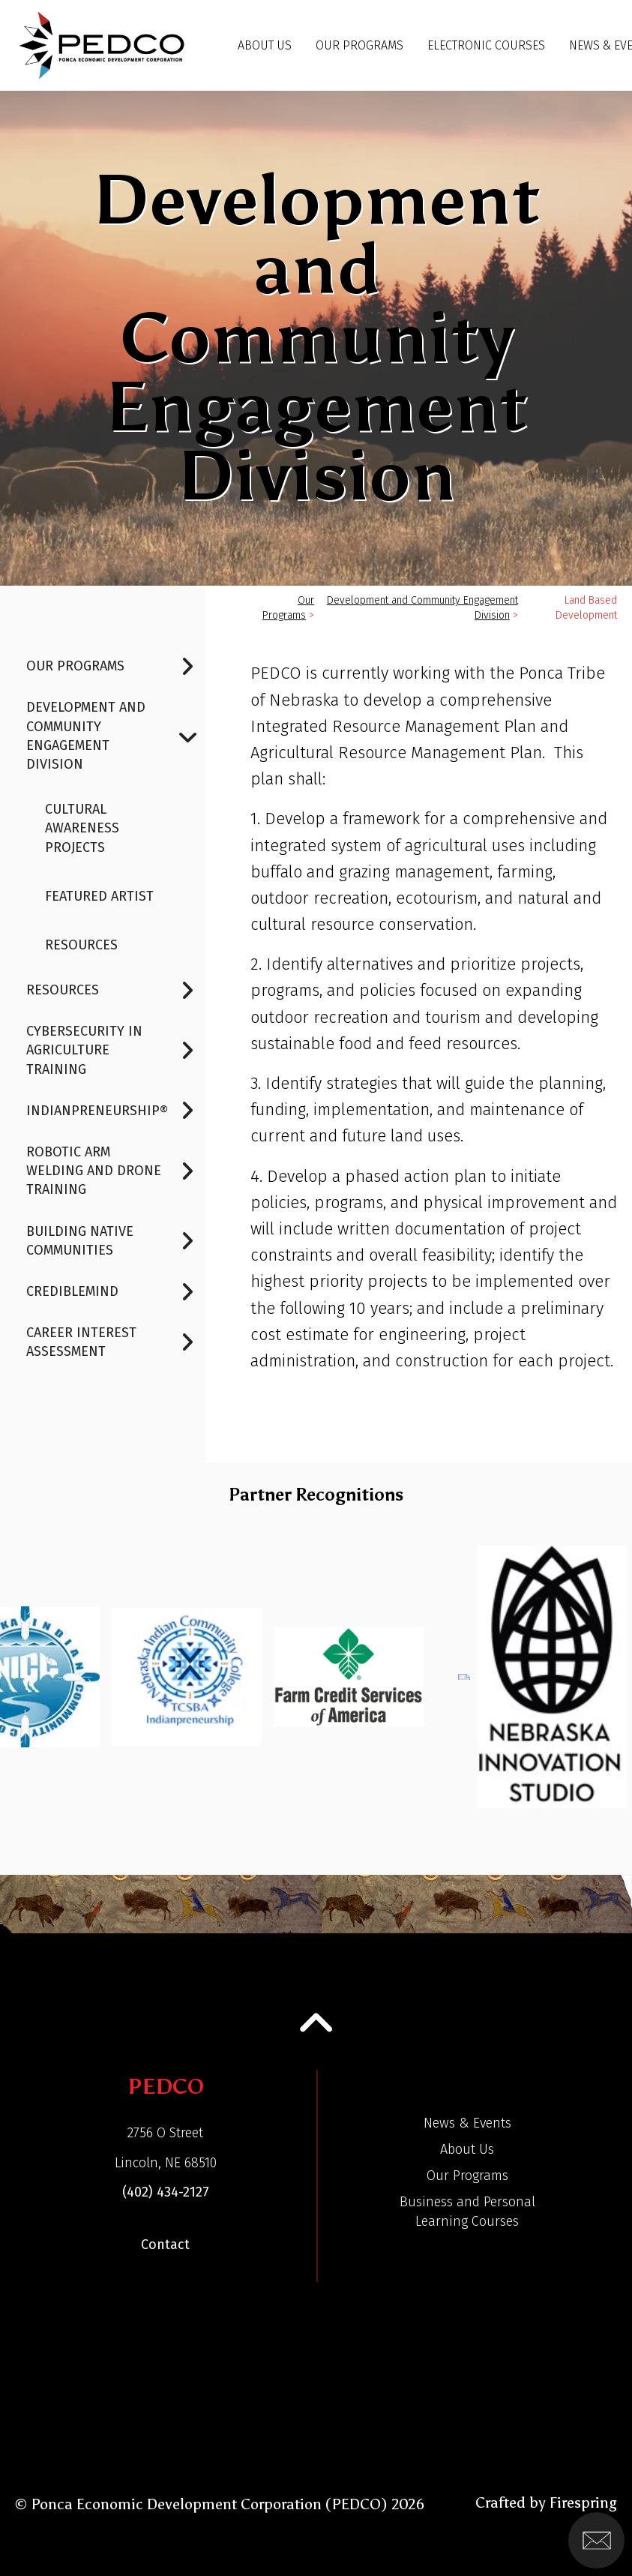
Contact (165, 2244)
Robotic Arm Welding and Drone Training (115, 1171)
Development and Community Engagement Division (115, 736)
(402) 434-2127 (165, 2192)
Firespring (583, 2503)
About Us (265, 45)
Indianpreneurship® (115, 1111)
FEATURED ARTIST (99, 896)
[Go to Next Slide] (607, 1668)
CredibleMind (115, 1291)
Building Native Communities (115, 1241)
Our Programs (359, 45)
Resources (81, 945)
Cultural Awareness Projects (82, 828)
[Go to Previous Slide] (24, 1668)
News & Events (467, 2123)
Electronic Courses (486, 45)
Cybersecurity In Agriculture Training (115, 1050)
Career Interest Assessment (115, 1342)
